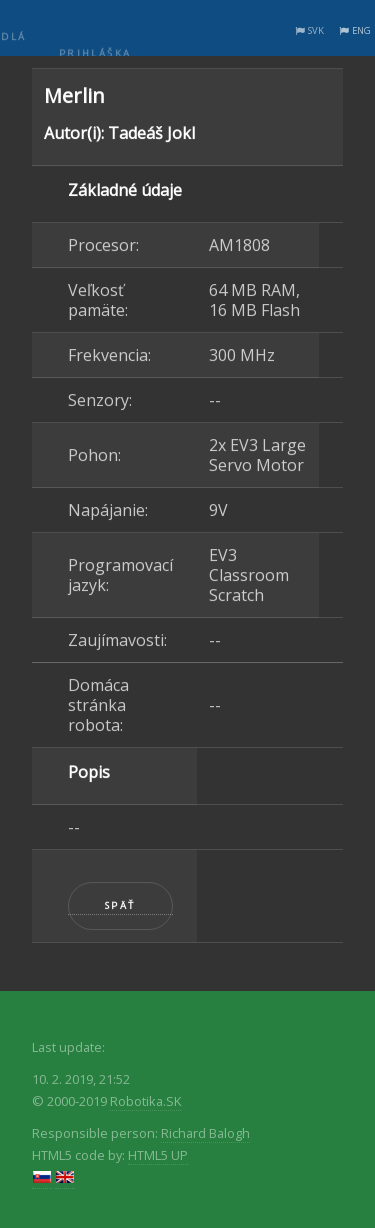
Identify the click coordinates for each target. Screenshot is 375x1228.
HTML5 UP (158, 1155)
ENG (361, 30)
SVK (316, 30)
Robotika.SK (145, 1101)
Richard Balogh (205, 1133)
